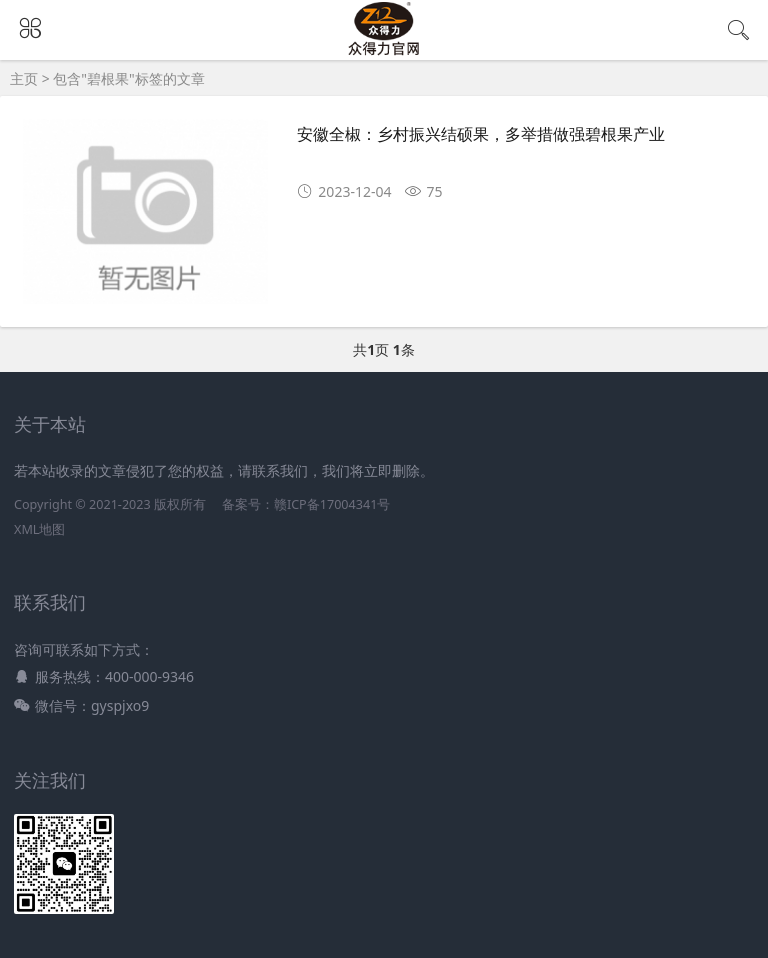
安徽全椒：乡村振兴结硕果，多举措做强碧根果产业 (481, 134)
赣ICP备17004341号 (332, 504)
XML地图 (39, 529)
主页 (24, 78)
